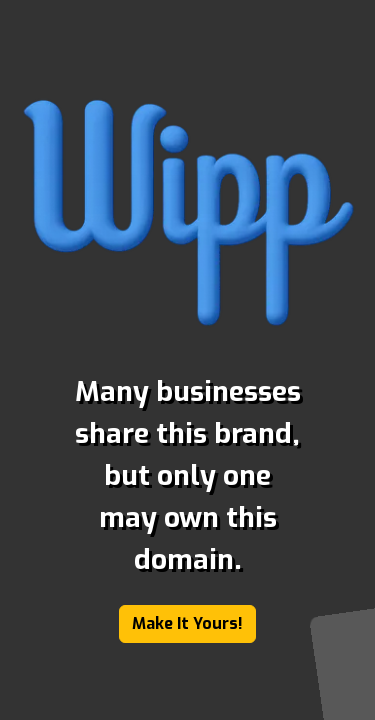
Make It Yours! (187, 623)
